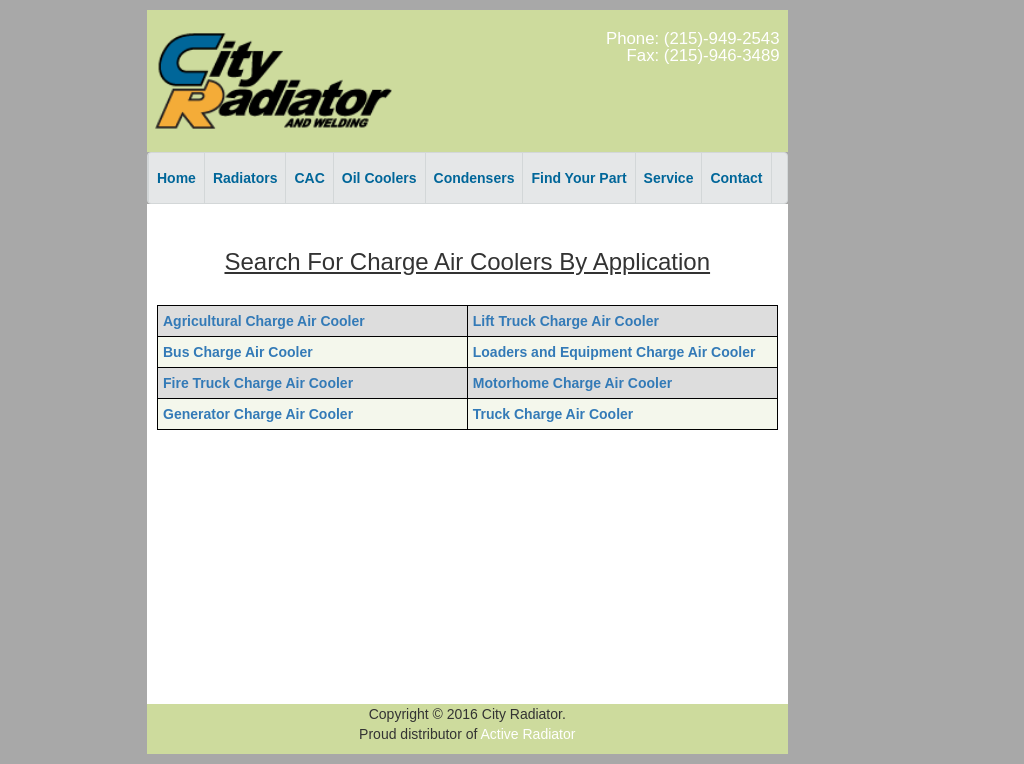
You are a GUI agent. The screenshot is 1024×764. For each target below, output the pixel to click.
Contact (736, 178)
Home (176, 178)
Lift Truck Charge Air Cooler (566, 321)
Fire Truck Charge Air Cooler (258, 383)
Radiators (245, 178)
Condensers (474, 178)
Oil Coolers (379, 178)
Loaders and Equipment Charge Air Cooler (614, 352)
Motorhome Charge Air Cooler (572, 383)
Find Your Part (578, 178)
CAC (309, 178)
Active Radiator (528, 734)
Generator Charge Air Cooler (258, 414)
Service (669, 178)
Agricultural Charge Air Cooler (264, 321)
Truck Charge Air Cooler (553, 414)
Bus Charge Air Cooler (238, 352)
